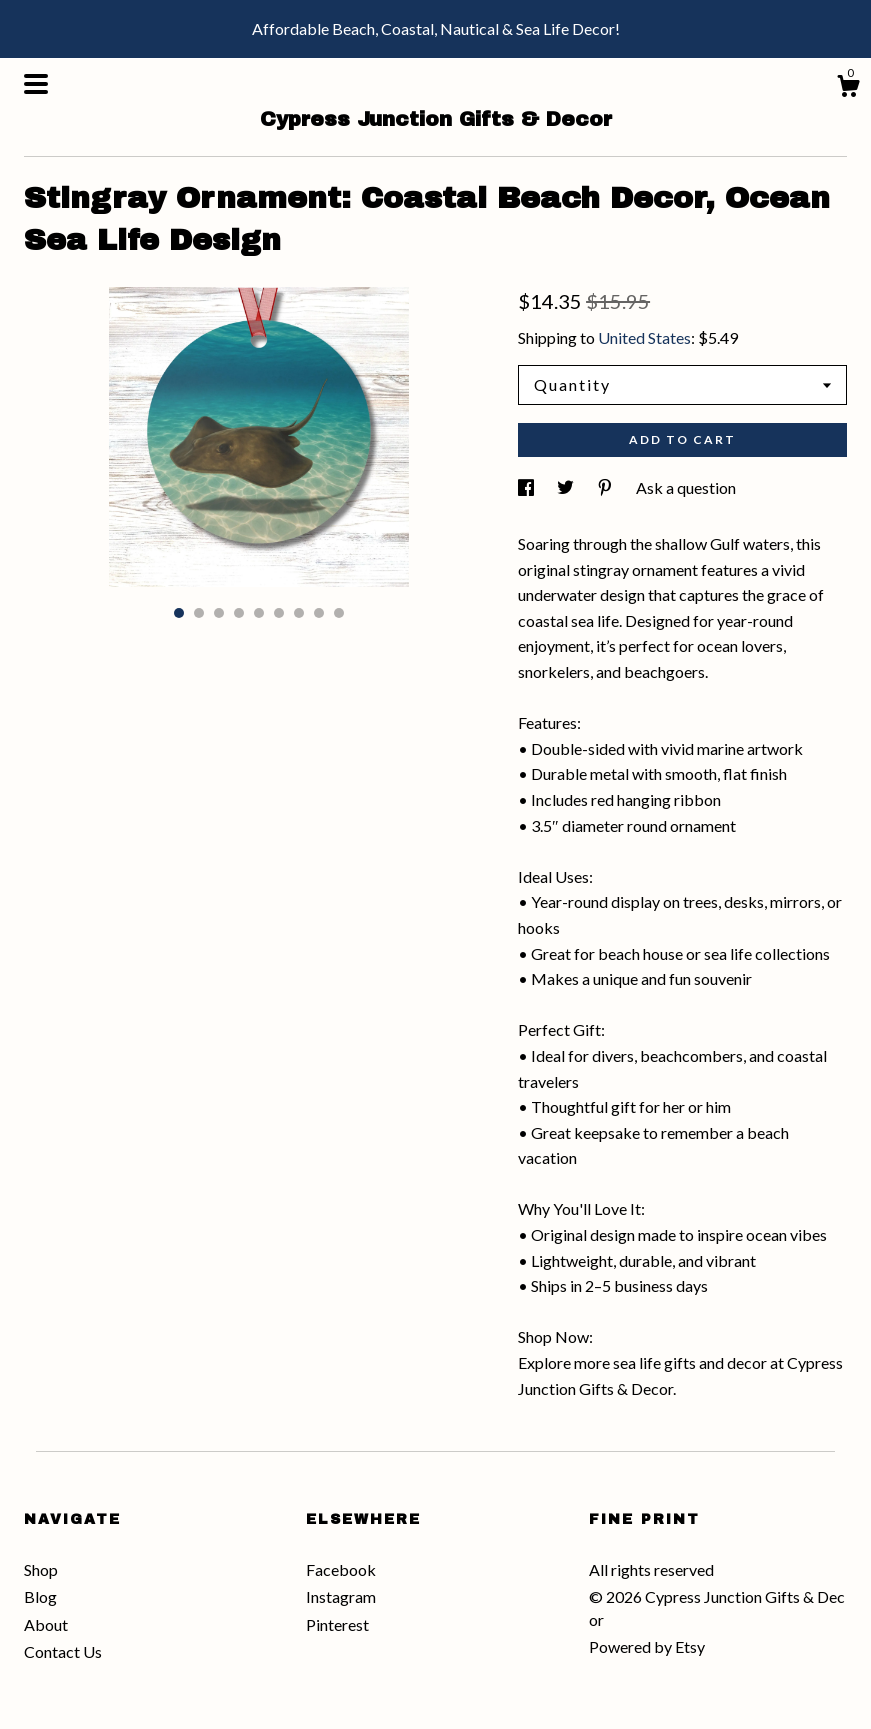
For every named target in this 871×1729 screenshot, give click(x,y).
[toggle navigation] (36, 84)
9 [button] (339, 613)
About (46, 1624)
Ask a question (686, 487)
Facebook (341, 1569)
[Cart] (848, 89)
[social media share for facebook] (527, 487)
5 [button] (259, 613)
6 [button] (279, 613)
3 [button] (219, 613)
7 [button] (299, 613)
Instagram (341, 1596)
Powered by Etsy (647, 1646)
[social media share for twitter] (567, 487)
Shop (41, 1569)
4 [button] (239, 613)
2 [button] (199, 613)
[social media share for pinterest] (606, 487)
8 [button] (319, 613)
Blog (40, 1596)
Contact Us (63, 1651)
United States (644, 337)
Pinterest (337, 1624)
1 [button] (179, 613)
